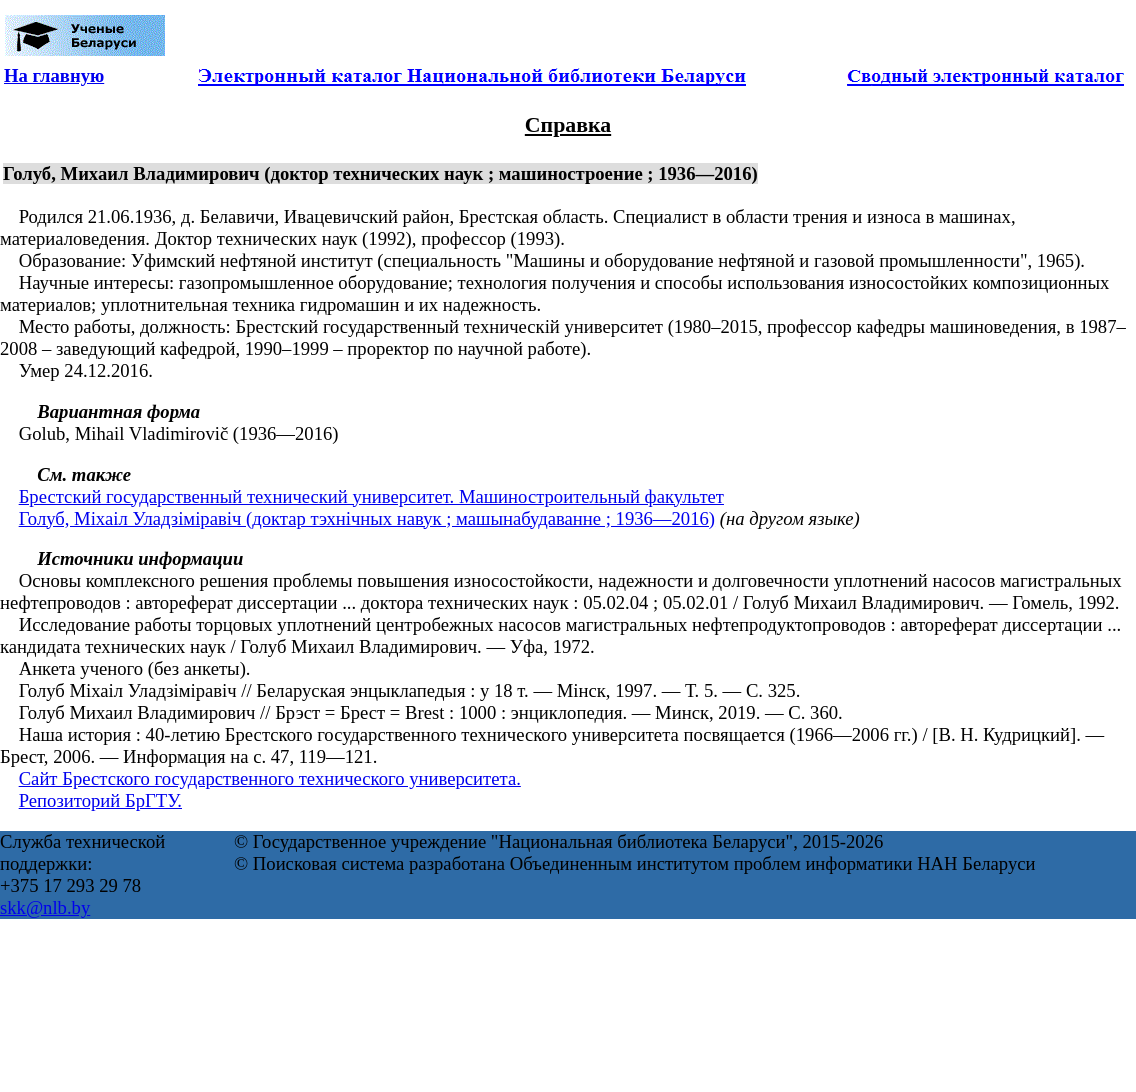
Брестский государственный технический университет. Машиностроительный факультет (371, 496)
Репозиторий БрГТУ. (100, 800)
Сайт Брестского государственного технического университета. (270, 778)
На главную (54, 75)
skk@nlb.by (45, 907)
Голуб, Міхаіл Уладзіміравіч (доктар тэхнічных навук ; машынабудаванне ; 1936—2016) (367, 518)
